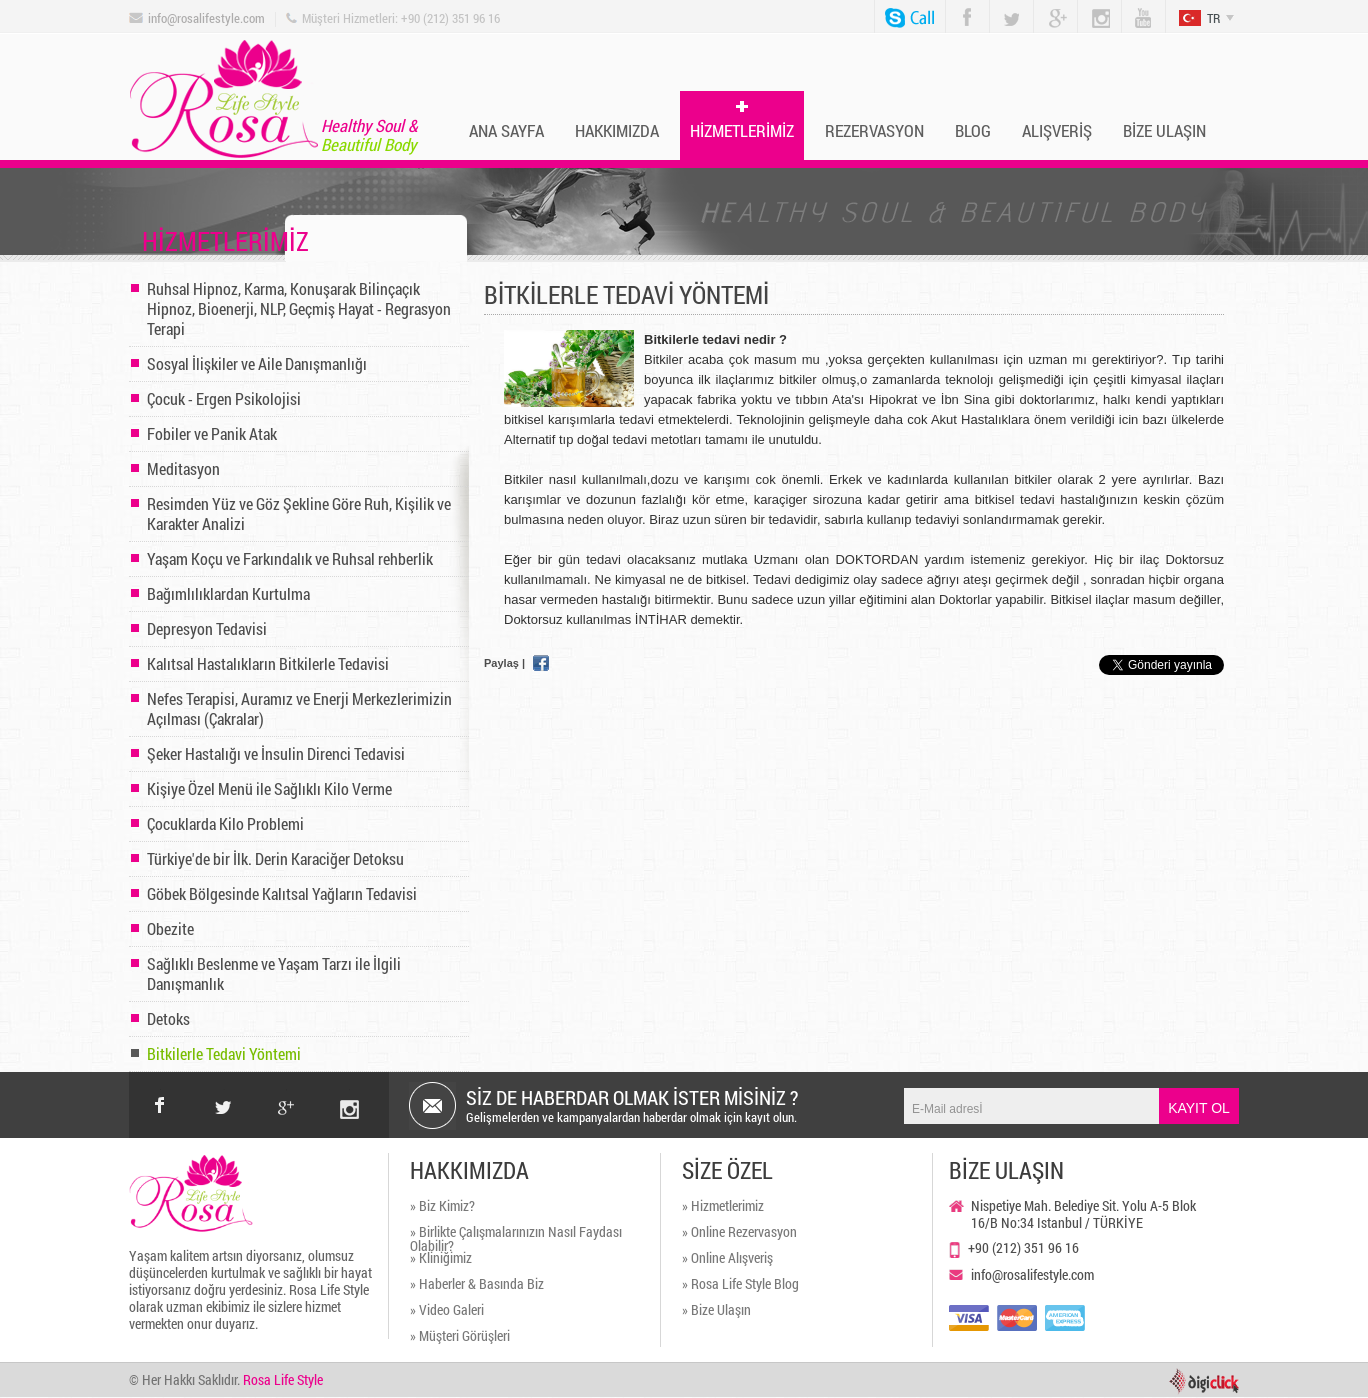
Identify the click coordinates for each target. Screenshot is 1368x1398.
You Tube (1136, 8)
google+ (286, 1089)
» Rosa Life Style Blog (740, 1285)
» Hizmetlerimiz (723, 1207)
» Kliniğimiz (441, 1259)
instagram (349, 1089)
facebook (160, 1105)
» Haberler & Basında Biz (477, 1285)
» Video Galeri (447, 1311)
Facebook (963, 7)
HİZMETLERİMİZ (742, 130)
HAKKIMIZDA (617, 130)
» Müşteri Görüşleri (460, 1337)
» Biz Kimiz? (442, 1207)
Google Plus (1050, 8)
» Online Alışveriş (727, 1259)
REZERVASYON (874, 130)
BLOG (973, 130)
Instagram (1092, 8)
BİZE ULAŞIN (1164, 130)
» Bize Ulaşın (716, 1311)
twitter (223, 1089)
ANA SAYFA (506, 130)
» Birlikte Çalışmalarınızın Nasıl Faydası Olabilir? (516, 1238)
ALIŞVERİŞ (1057, 130)
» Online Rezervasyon (739, 1233)
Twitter (1005, 7)
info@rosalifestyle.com (206, 18)
